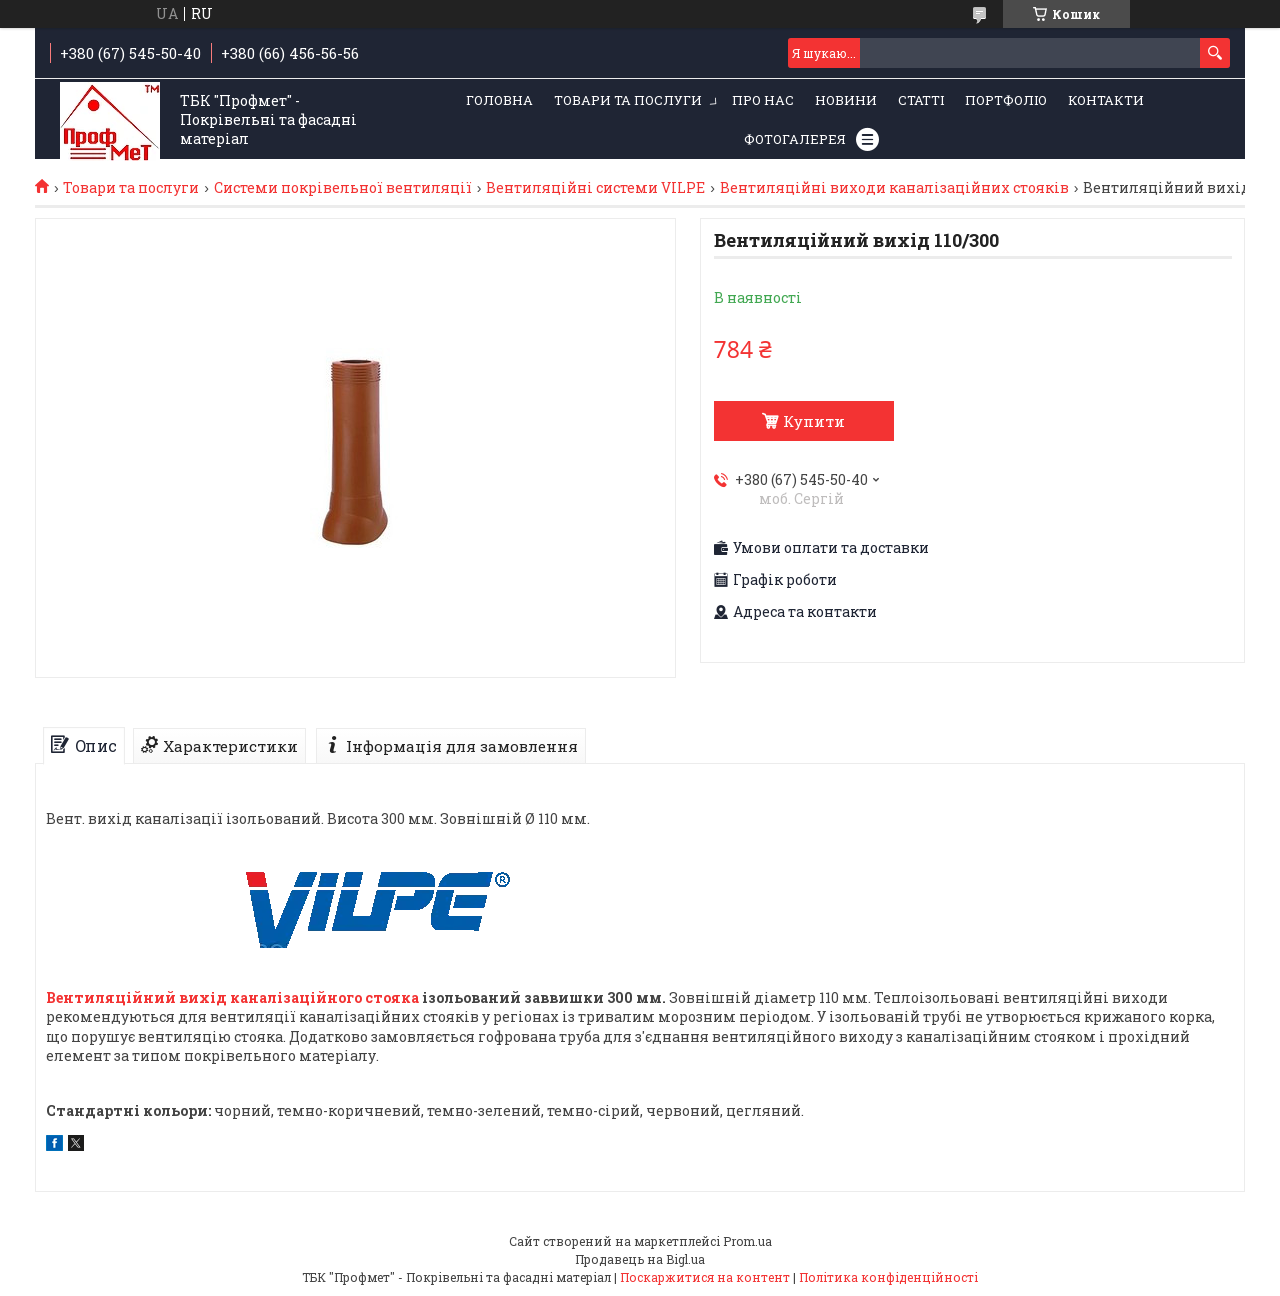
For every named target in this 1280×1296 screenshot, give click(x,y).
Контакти (1106, 100)
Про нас (763, 100)
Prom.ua (747, 1241)
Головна (499, 100)
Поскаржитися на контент (705, 1277)
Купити (814, 421)
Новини (846, 100)
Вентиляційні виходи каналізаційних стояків (894, 188)
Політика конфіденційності (888, 1277)
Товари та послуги (628, 100)
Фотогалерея (795, 139)
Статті (921, 100)
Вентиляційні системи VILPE (595, 188)
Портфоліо (1006, 100)
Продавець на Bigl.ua (640, 1259)
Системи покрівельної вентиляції (343, 188)
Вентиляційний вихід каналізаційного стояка (232, 997)
